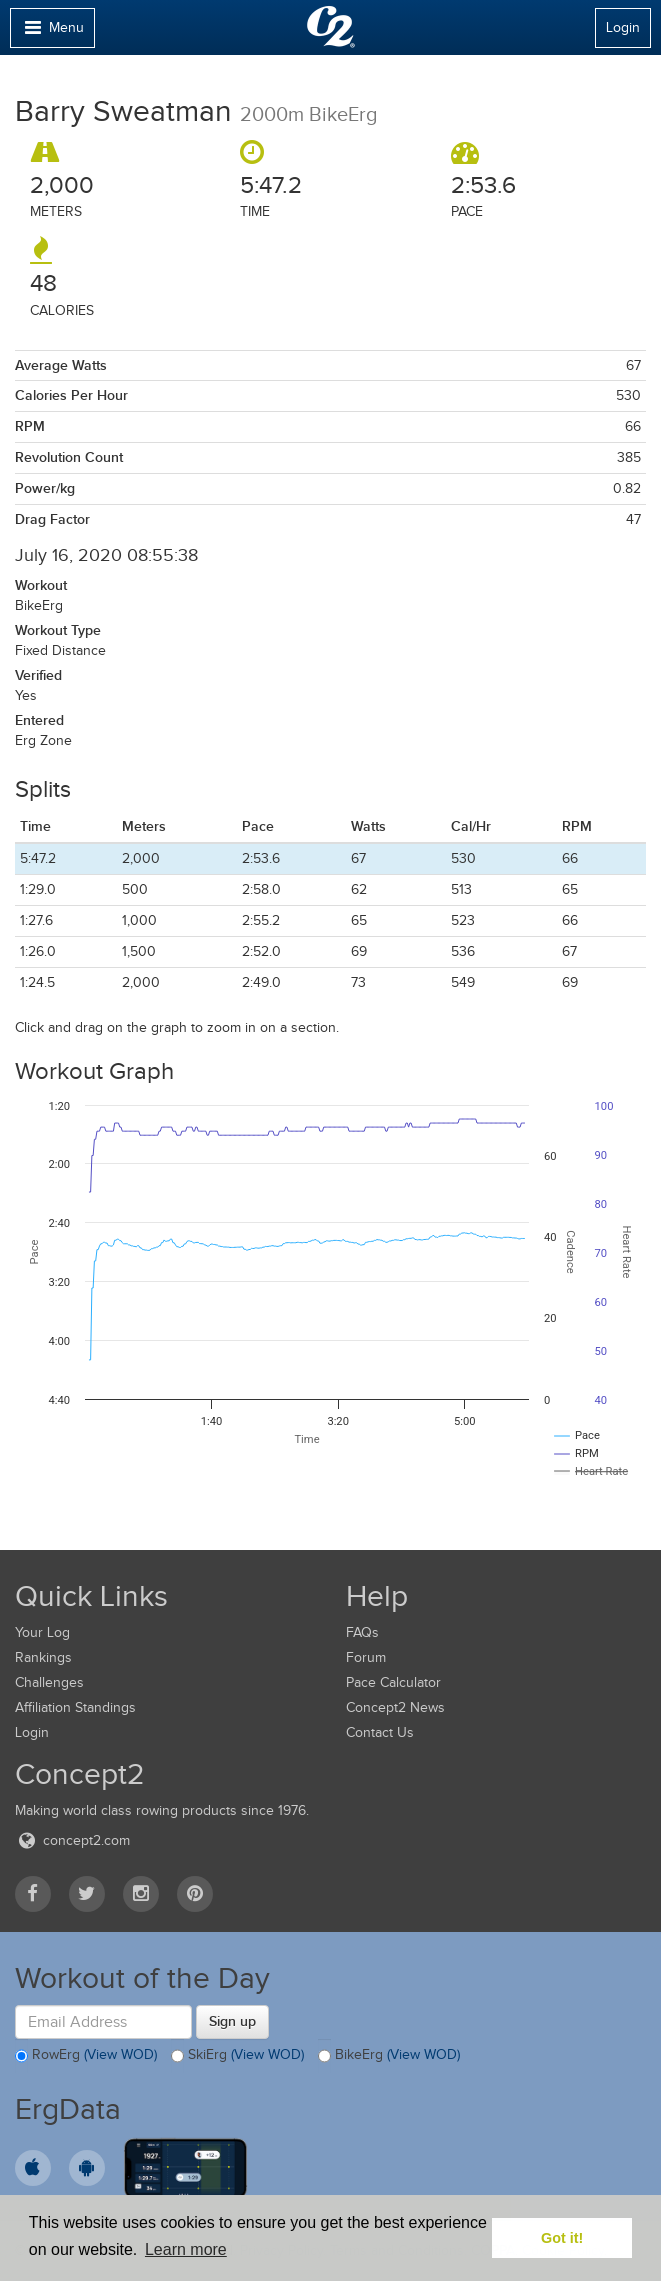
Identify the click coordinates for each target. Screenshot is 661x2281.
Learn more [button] (186, 2249)
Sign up (232, 2021)
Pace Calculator (393, 1682)
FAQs (362, 1632)
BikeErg (389, 2056)
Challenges (49, 1682)
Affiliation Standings (75, 1707)
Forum (366, 1657)
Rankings (43, 1657)
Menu (52, 32)
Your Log (42, 1632)
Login (623, 27)
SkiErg (237, 2056)
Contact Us (380, 1732)
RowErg (86, 2056)
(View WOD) (120, 2054)
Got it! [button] (562, 2238)
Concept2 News (395, 1707)
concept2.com (72, 1840)
